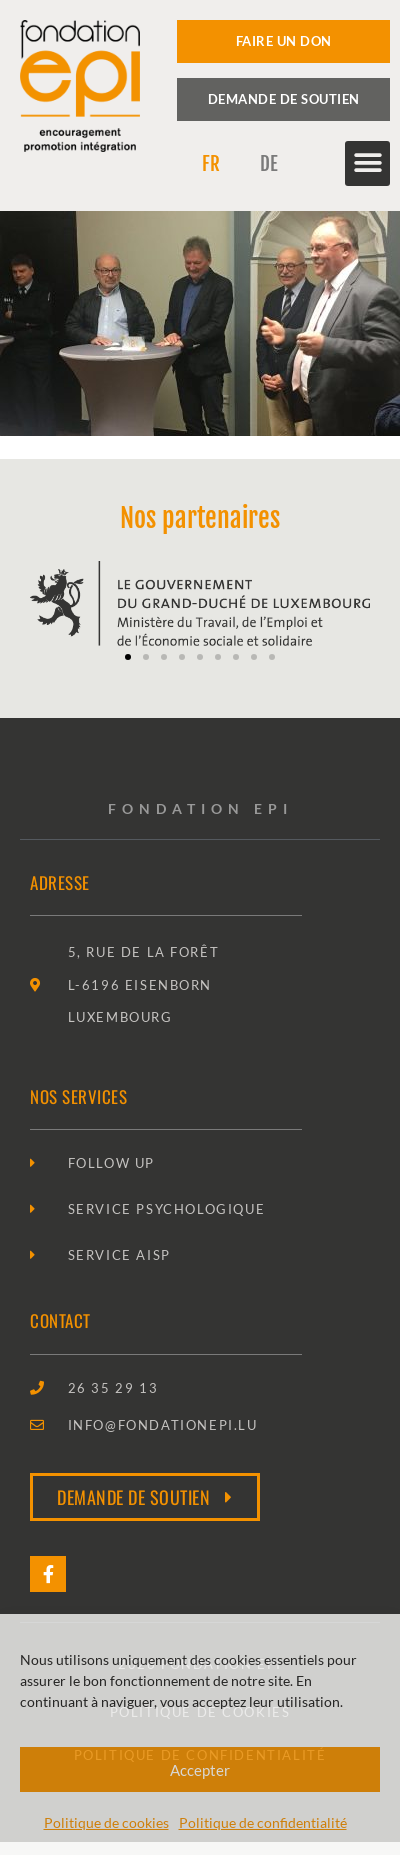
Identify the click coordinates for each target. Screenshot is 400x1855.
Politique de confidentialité (263, 1822)
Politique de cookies (106, 1822)
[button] (367, 163)
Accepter (200, 1770)
